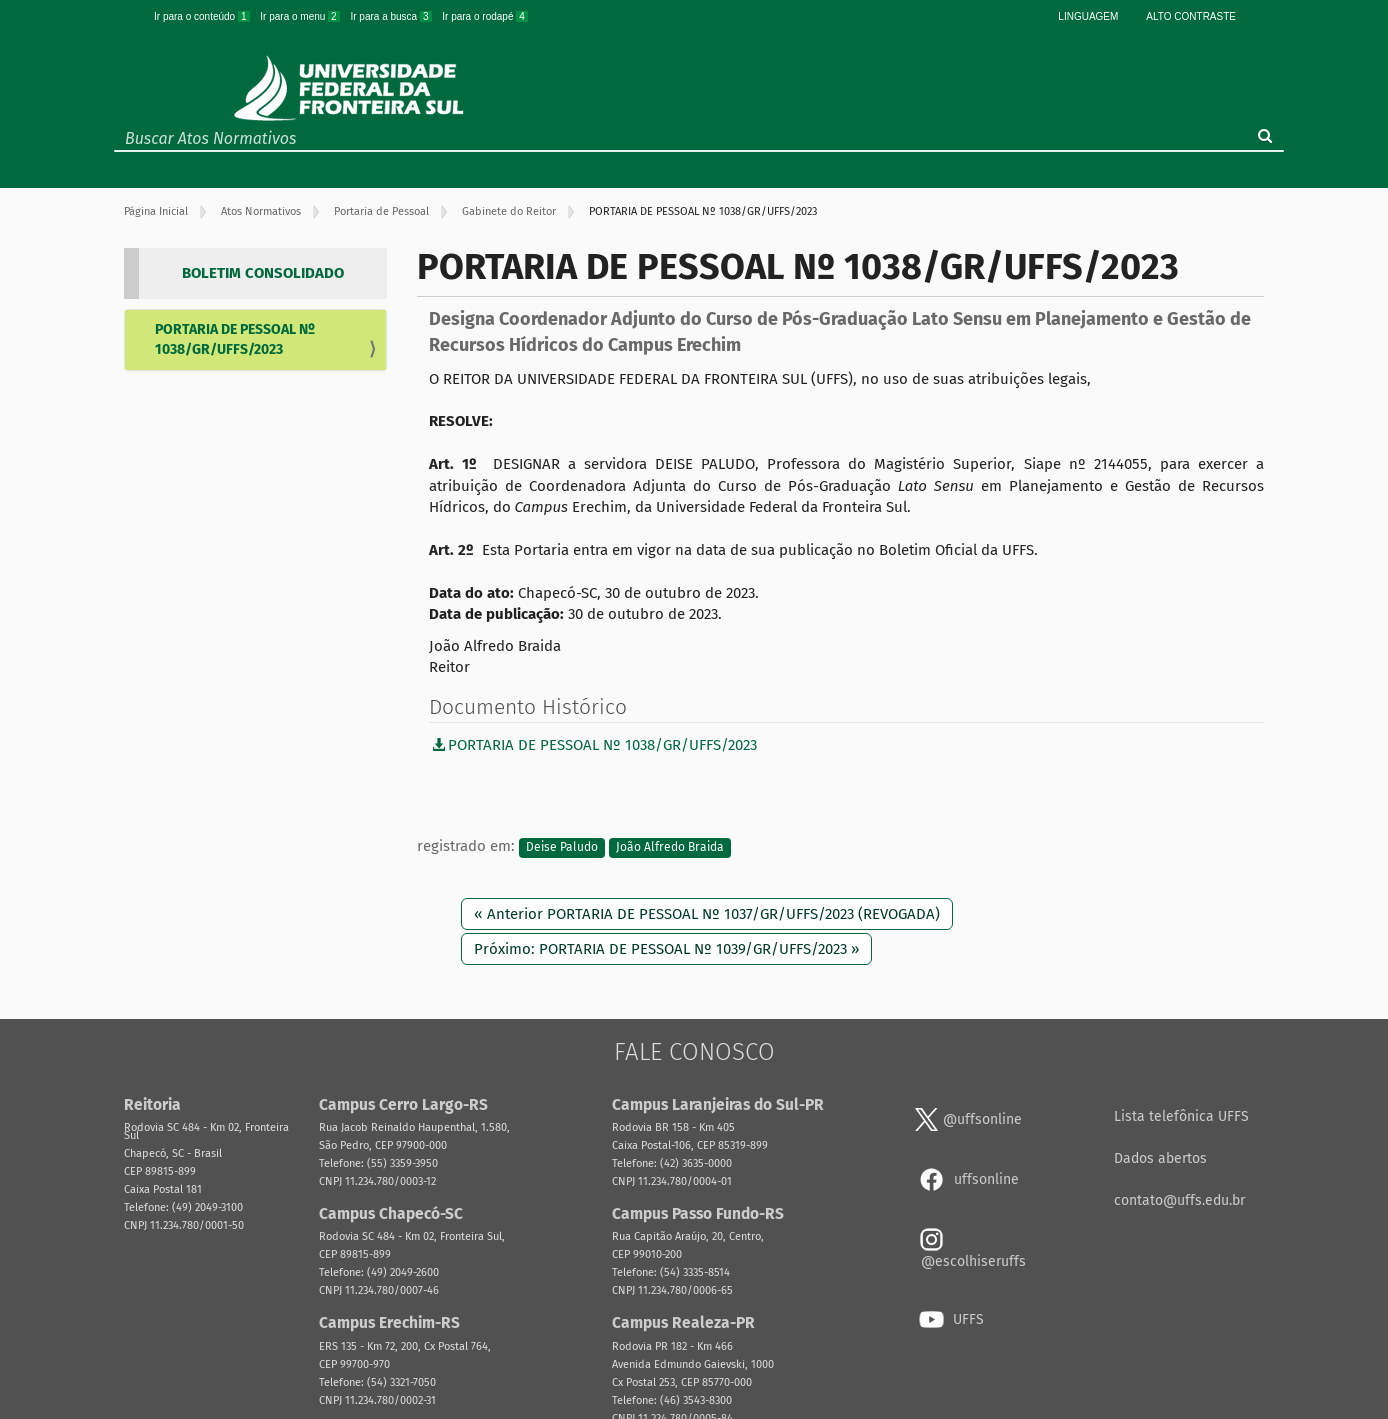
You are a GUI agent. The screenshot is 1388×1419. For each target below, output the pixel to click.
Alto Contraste (1191, 16)
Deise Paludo (562, 847)
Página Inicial (156, 211)
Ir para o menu (301, 16)
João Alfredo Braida (670, 847)
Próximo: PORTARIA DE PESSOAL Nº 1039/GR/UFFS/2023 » (666, 949)
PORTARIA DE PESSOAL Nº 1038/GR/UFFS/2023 (235, 339)
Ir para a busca (392, 16)
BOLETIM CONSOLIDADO (263, 273)
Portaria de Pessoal (381, 211)
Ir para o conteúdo (203, 16)
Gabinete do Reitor (509, 211)
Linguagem (1088, 16)
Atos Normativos (261, 211)
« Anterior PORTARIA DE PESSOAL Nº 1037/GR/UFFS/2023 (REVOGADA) (707, 914)
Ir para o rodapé (485, 16)
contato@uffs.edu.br (1179, 1200)
